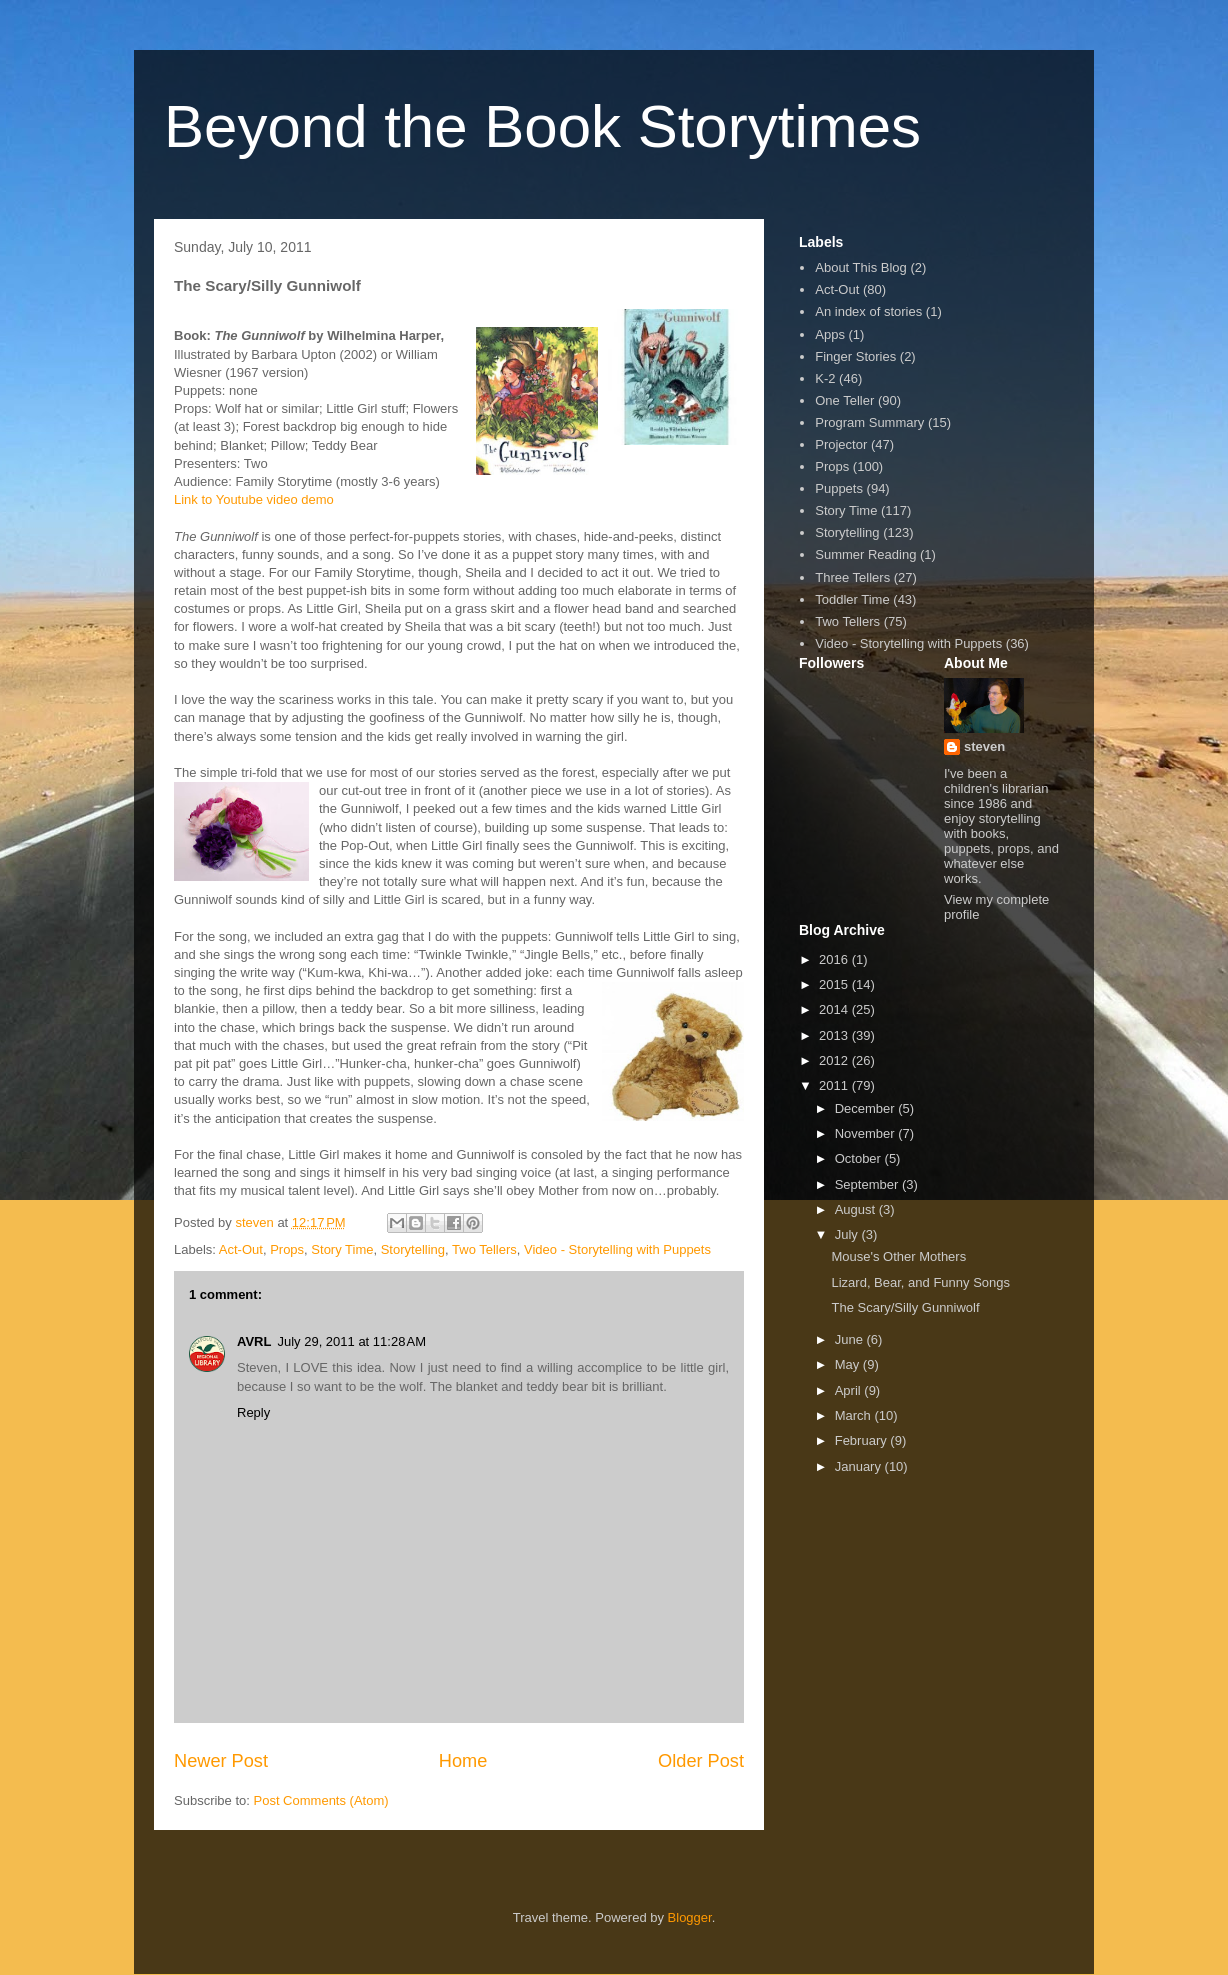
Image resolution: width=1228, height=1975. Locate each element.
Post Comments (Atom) (321, 1800)
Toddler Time (852, 599)
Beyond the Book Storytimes (542, 126)
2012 (835, 1060)
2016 (835, 959)
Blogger (690, 1917)
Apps (830, 334)
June (851, 1339)
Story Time (342, 1249)
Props (287, 1249)
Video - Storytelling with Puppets (617, 1249)
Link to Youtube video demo (254, 499)
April (850, 1390)
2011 (835, 1085)
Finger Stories (855, 356)
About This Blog (861, 267)
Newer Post (221, 1761)
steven (984, 746)
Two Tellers (484, 1249)
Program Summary (869, 422)
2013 (835, 1035)
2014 (835, 1009)
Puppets (839, 488)
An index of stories (868, 311)
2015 (835, 984)
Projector (841, 444)
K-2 (825, 378)
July (848, 1234)
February (863, 1440)
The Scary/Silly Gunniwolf (905, 1307)
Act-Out (241, 1249)
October (860, 1158)
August (857, 1209)
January (860, 1466)
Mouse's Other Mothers (898, 1256)
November (867, 1133)
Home (463, 1761)
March (855, 1415)
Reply (253, 1412)
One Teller (844, 400)
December (867, 1108)
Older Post (701, 1761)
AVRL (254, 1341)
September (868, 1184)
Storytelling (413, 1249)
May (849, 1364)
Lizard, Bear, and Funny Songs (920, 1282)
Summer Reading (865, 554)
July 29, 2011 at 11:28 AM (351, 1341)
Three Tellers (852, 577)
